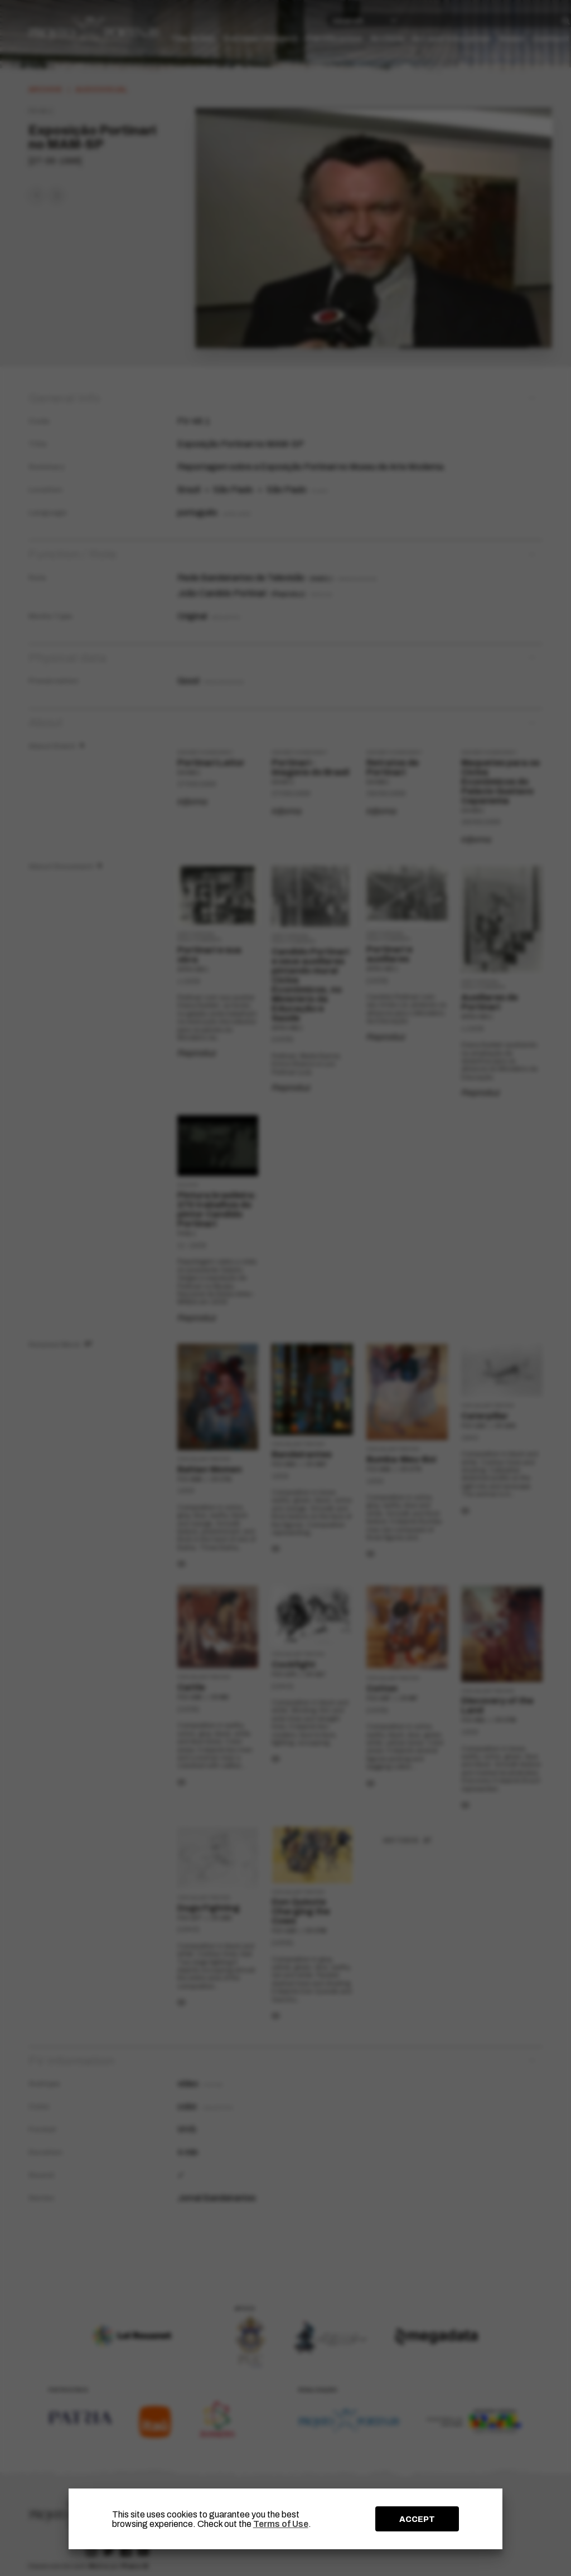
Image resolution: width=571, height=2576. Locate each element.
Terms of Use (280, 2524)
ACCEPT (417, 2519)
